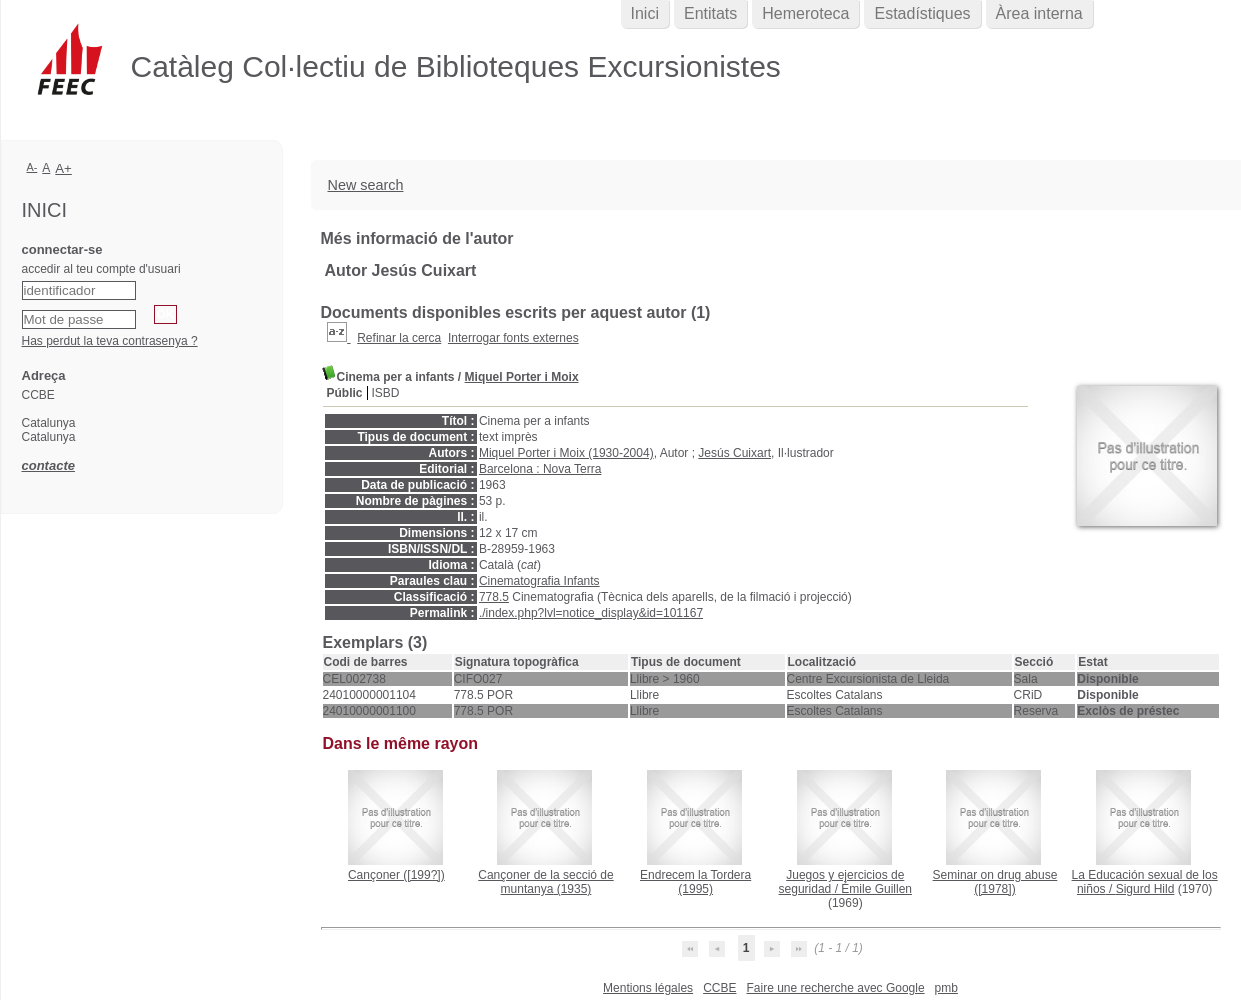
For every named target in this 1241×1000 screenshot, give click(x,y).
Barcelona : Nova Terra (540, 469)
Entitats (710, 13)
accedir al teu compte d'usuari (101, 269)
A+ (63, 168)
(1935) (545, 882)
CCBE (719, 988)
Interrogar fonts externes (513, 338)
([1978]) (995, 882)
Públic (345, 393)
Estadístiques (922, 13)
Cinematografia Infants (539, 581)
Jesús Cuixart (734, 453)
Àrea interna (1039, 13)
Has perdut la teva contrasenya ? (110, 341)
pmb (946, 988)
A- (32, 167)
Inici (645, 13)
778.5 (494, 597)
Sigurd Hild (1145, 889)
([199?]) (396, 875)
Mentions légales (648, 988)
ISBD (386, 393)
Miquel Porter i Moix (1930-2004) (566, 453)
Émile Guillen (876, 889)
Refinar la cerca (399, 338)
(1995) (695, 882)
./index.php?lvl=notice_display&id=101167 (591, 613)
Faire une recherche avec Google (835, 988)
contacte (48, 465)
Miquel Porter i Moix (522, 377)
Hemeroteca (805, 13)
